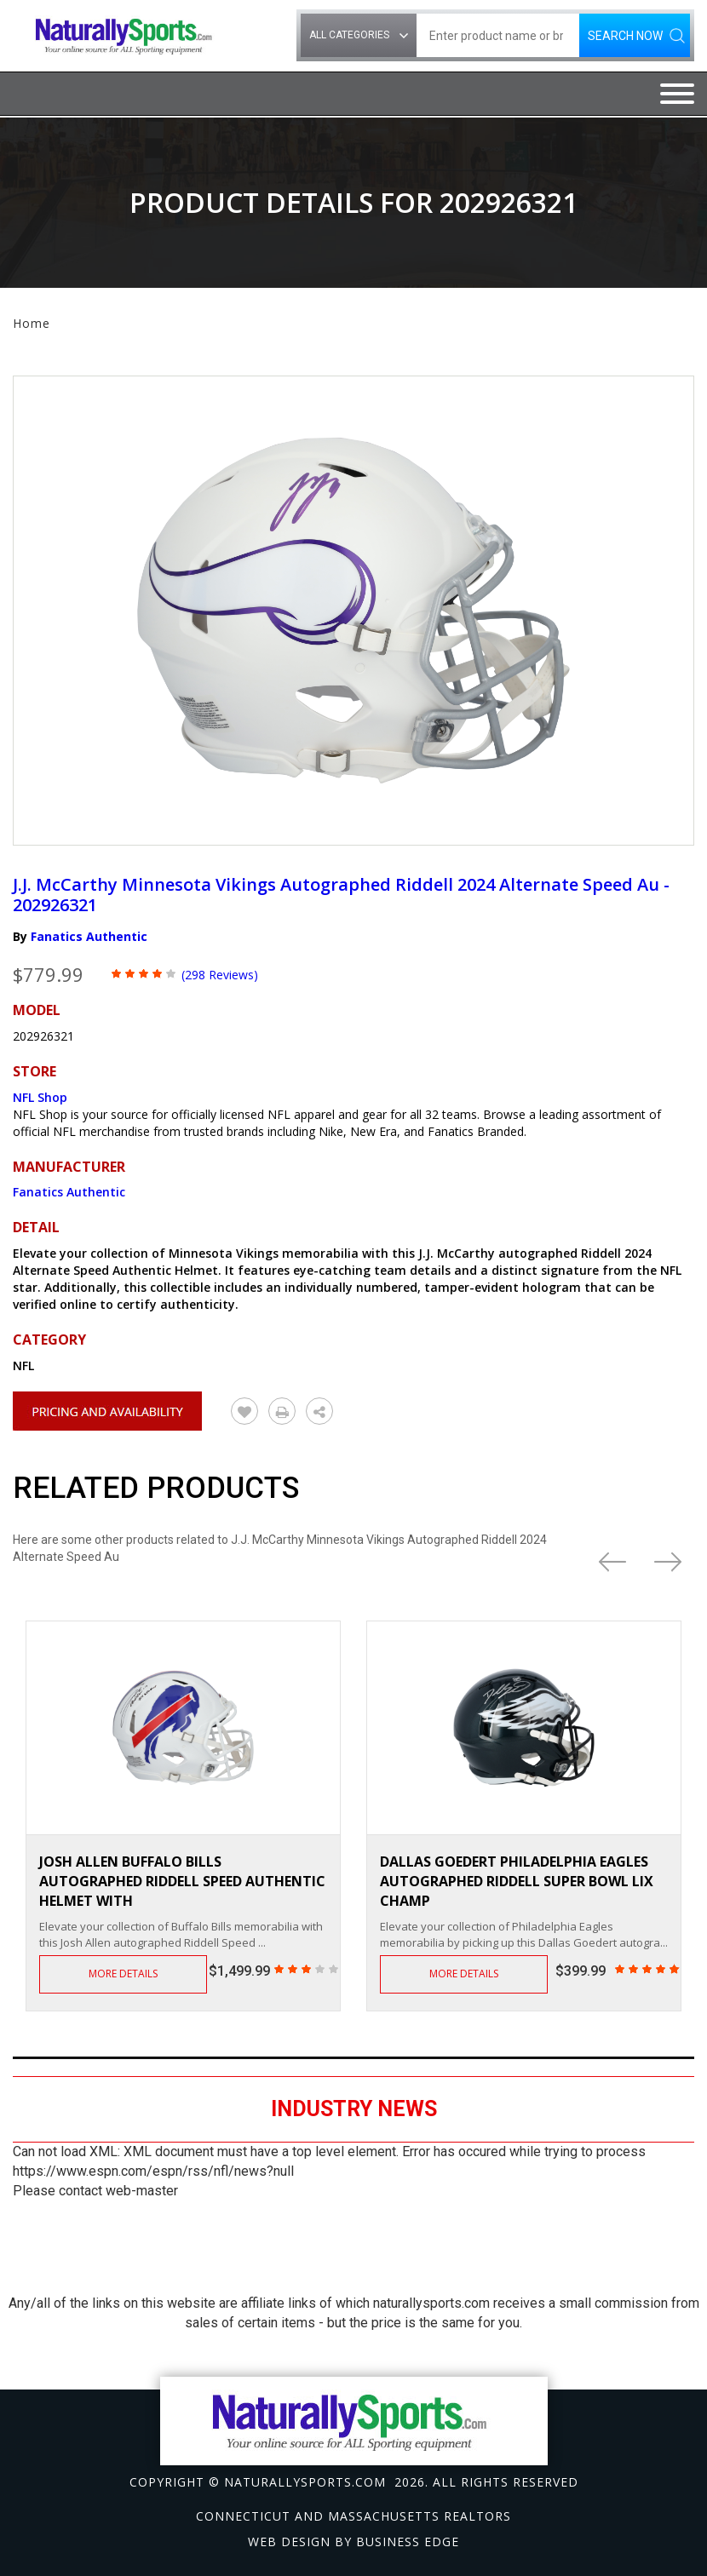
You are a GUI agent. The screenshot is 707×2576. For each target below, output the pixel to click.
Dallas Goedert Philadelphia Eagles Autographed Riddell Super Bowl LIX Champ (516, 1881)
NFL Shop (40, 1097)
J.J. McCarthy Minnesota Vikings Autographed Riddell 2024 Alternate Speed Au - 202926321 (341, 894)
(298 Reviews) (219, 975)
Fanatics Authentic (89, 936)
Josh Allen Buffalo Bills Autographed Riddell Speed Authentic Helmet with (182, 1881)
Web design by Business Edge (353, 2541)
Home (31, 323)
